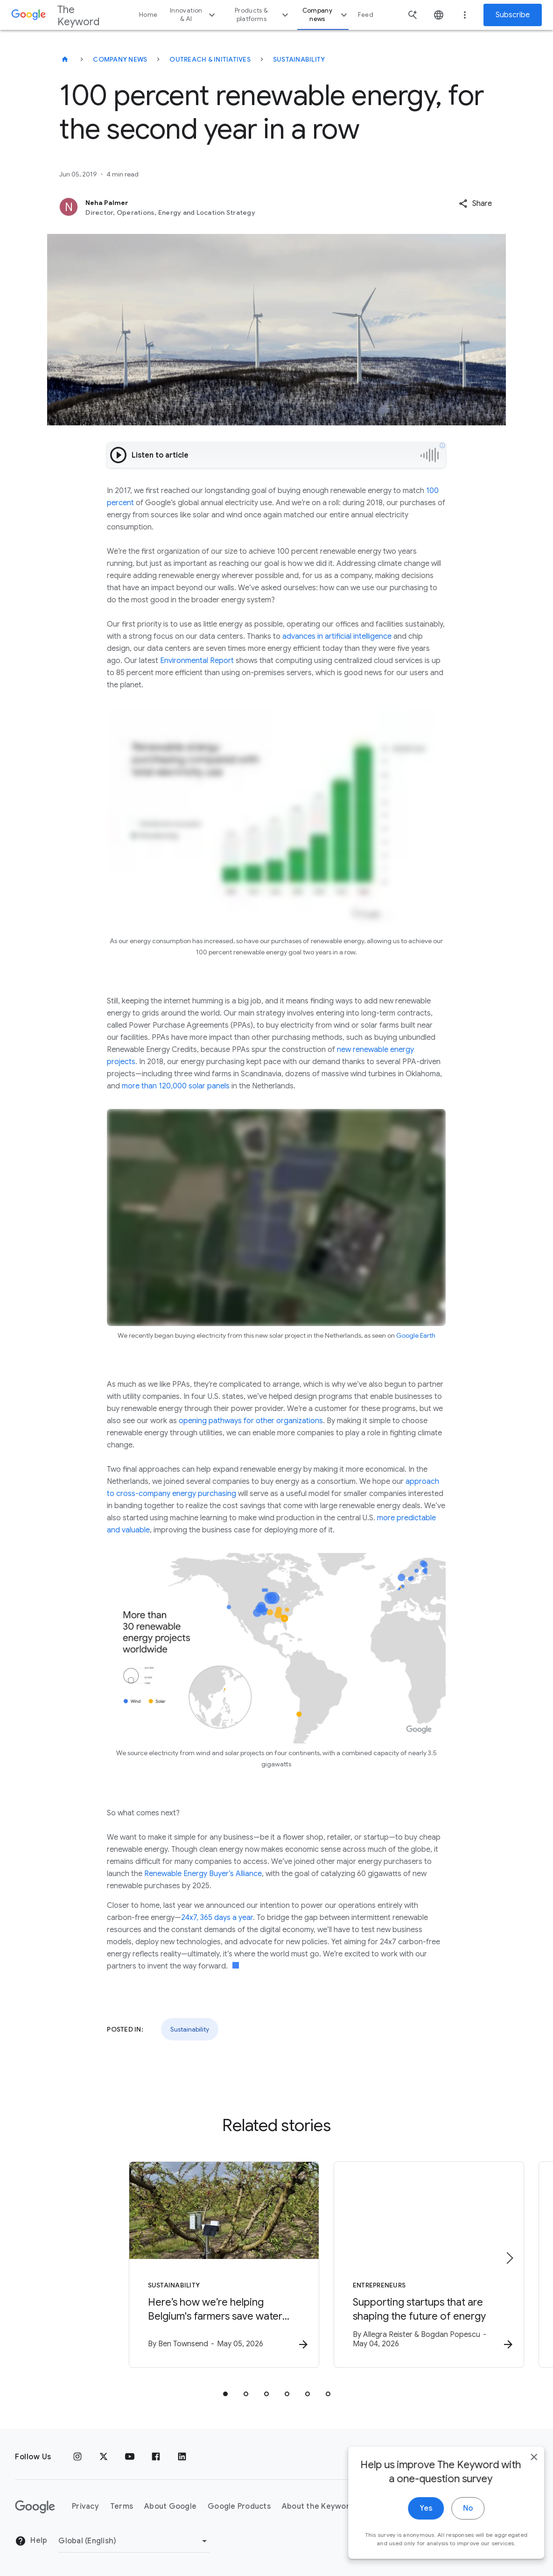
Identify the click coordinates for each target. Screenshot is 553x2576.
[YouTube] (130, 2457)
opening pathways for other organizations (251, 1421)
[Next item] (509, 2259)
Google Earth (415, 1335)
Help (31, 2541)
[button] (475, 203)
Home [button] (148, 15)
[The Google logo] (35, 2507)
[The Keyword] (65, 59)
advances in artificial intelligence (336, 636)
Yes (416, 2537)
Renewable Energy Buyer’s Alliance (203, 1873)
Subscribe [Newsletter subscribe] (513, 15)
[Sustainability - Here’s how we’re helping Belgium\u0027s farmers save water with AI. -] (154, 2266)
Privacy (85, 2506)
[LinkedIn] (182, 2457)
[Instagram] (77, 2457)
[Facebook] (156, 2457)
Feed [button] (365, 15)
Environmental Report (197, 660)
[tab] (225, 2395)
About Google (170, 2506)
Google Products (239, 2506)
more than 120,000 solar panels (175, 1086)
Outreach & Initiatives (210, 59)
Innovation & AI (193, 15)
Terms (121, 2506)
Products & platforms (263, 15)
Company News (120, 59)
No (458, 2537)
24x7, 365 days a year (217, 1917)
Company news (326, 15)
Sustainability (299, 59)
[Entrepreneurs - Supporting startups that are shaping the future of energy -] (399, 2266)
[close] (524, 2486)
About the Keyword (318, 2506)
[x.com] (103, 2457)
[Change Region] (134, 2541)
